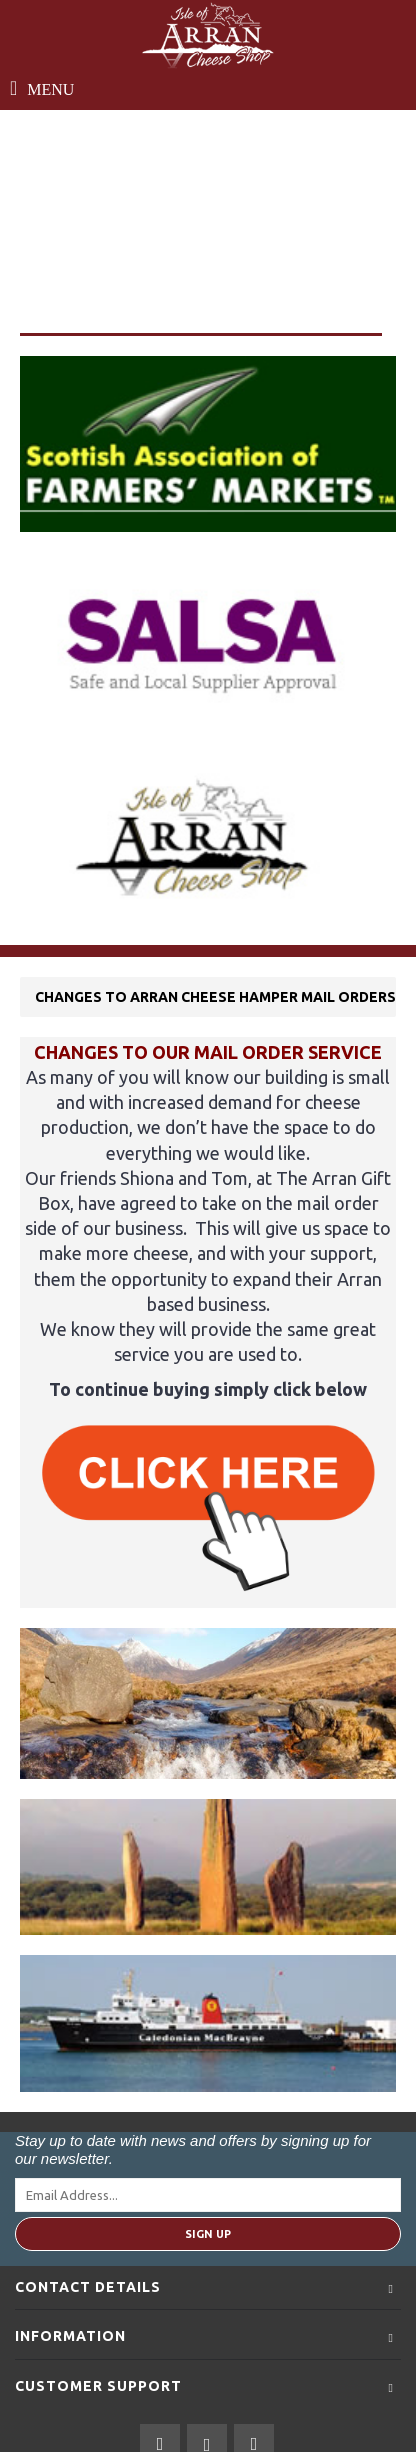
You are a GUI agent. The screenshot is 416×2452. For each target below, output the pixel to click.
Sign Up (208, 2234)
